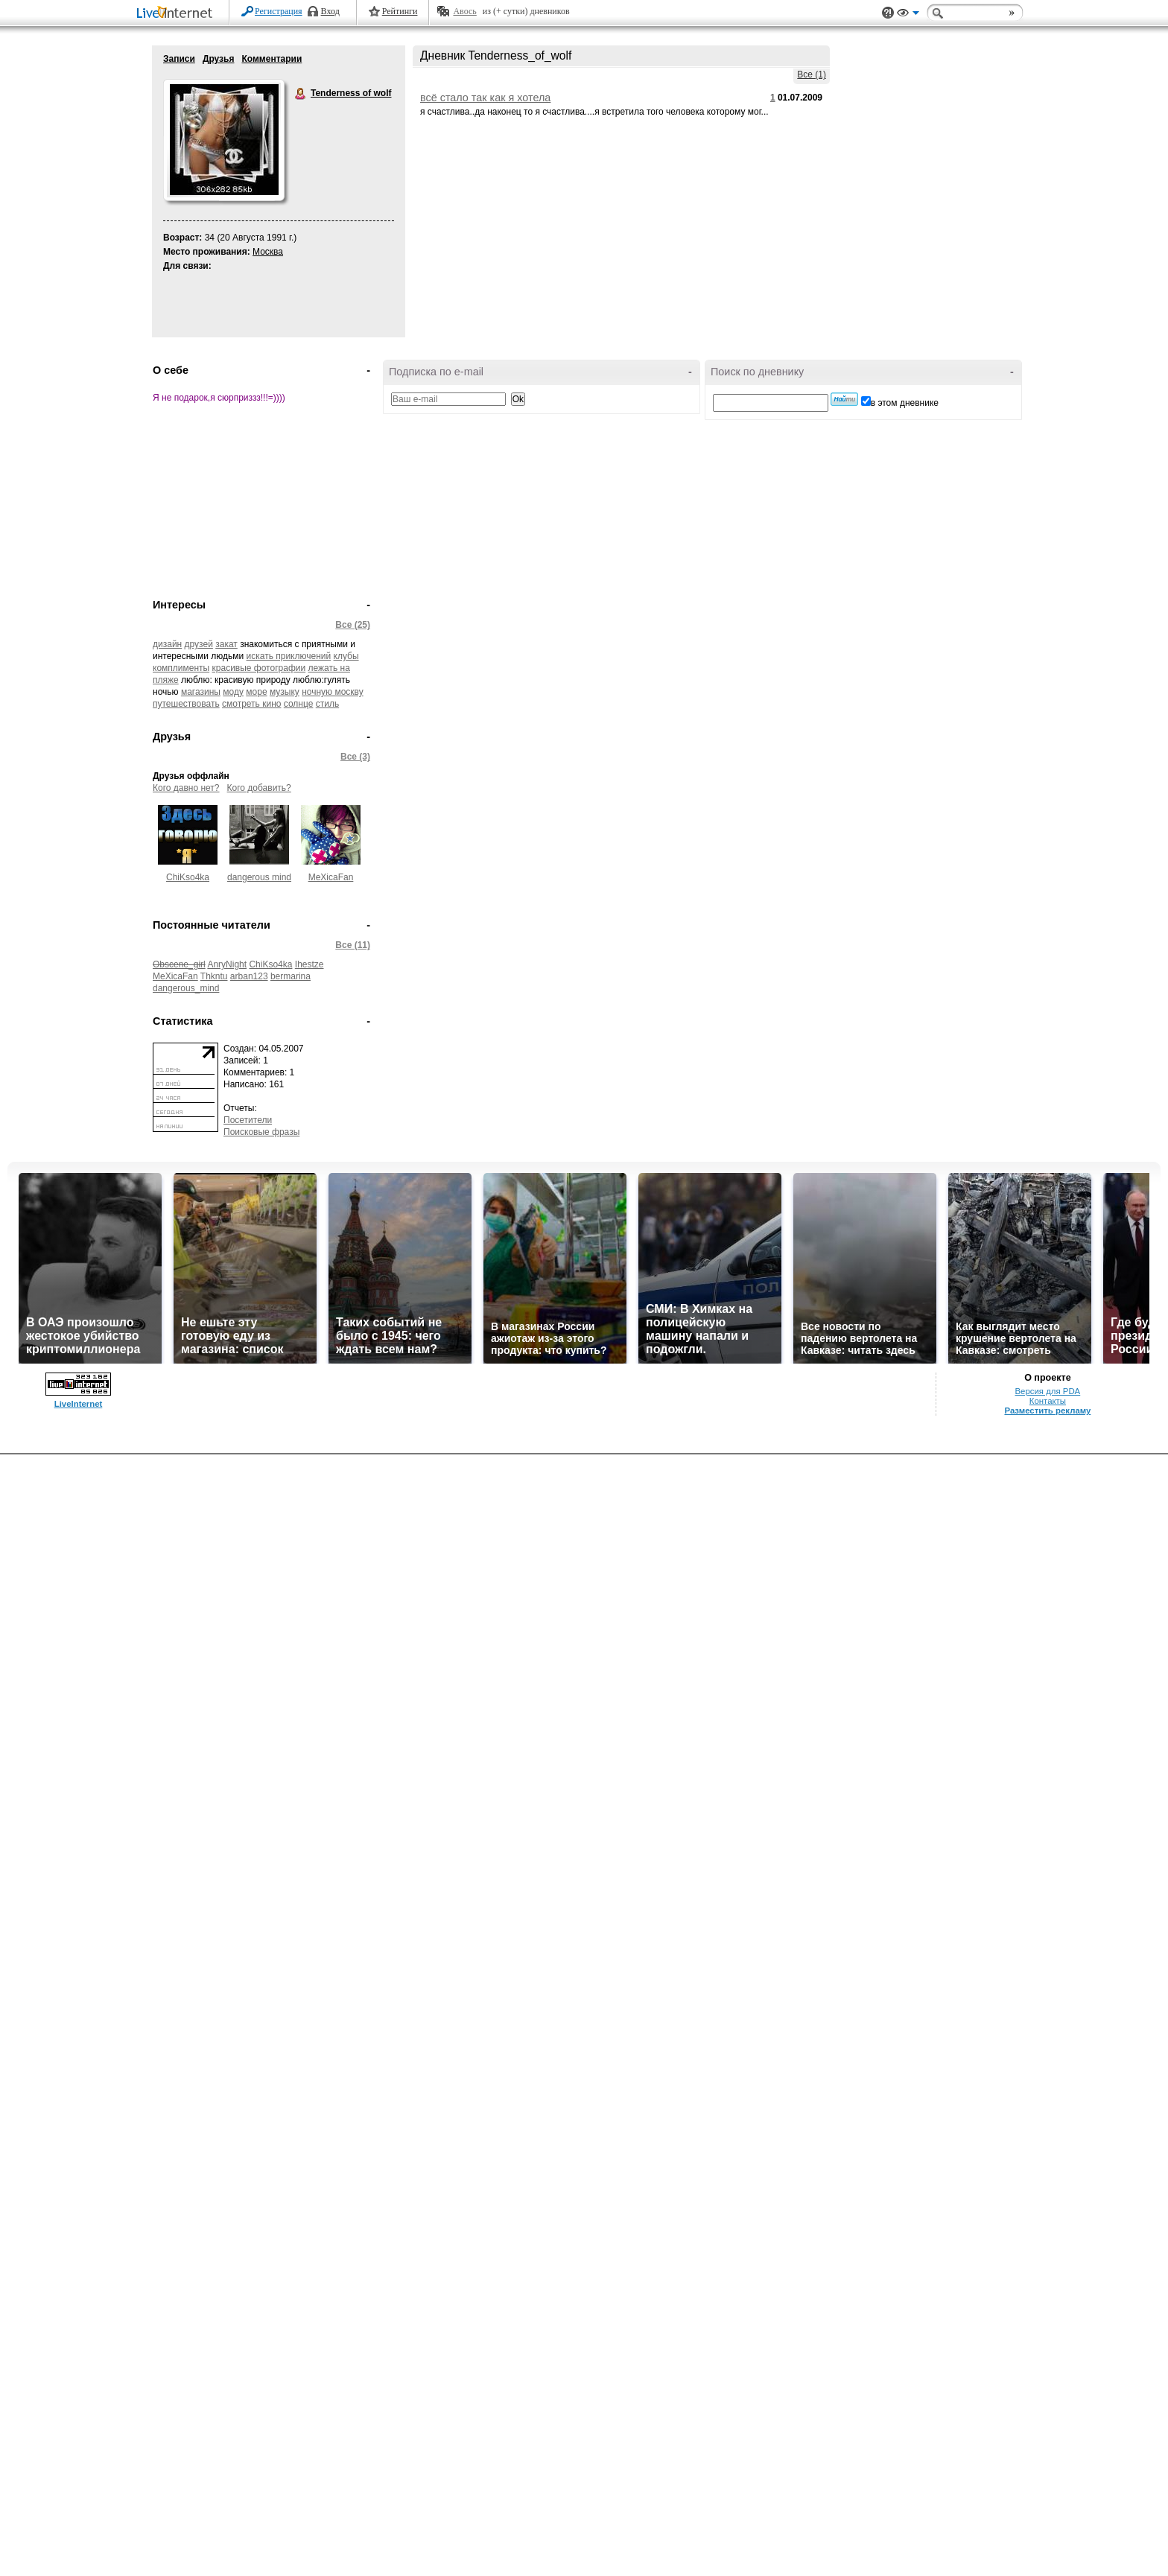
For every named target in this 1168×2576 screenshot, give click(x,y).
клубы (346, 656)
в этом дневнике (905, 403)
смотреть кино (251, 704)
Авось (464, 11)
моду (233, 692)
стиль (327, 704)
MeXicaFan (331, 877)
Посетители (247, 1120)
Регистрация (278, 11)
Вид (908, 15)
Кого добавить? (259, 788)
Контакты (1047, 1400)
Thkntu (214, 976)
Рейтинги (400, 11)
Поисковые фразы (261, 1132)
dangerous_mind (186, 988)
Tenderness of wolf (301, 94)
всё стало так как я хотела (485, 98)
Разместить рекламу (1047, 1410)
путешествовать (186, 704)
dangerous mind (259, 877)
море (256, 692)
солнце (299, 704)
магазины (200, 692)
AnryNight (227, 964)
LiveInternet (177, 14)
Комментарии (271, 59)
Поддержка (888, 13)
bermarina (290, 976)
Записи (179, 59)
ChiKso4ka (187, 877)
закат (226, 644)
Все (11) (352, 945)
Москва (268, 252)
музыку (284, 692)
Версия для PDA (1048, 1391)
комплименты (181, 668)
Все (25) (352, 625)
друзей (199, 644)
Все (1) (811, 74)
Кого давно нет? (186, 788)
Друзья (219, 59)
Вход (330, 11)
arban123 (249, 976)
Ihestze (309, 964)
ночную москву (333, 692)
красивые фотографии (259, 668)
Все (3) (355, 756)
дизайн (167, 644)
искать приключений (289, 656)
